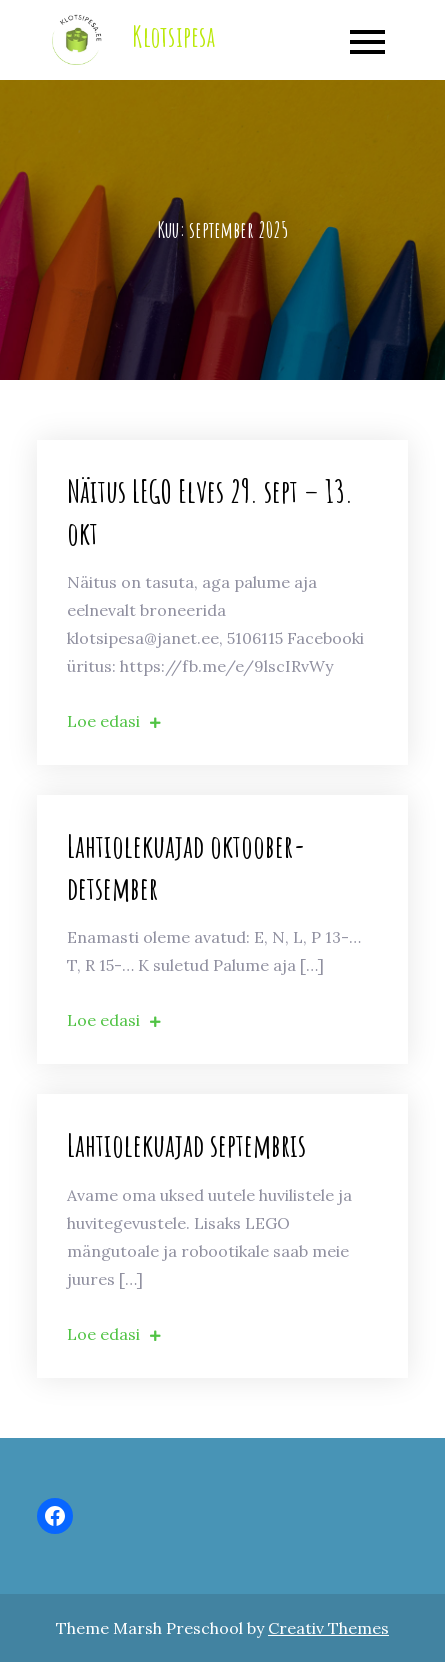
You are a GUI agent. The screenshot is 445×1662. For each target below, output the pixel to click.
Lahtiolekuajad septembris (186, 1144)
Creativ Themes (328, 1628)
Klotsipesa (173, 36)
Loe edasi (114, 721)
